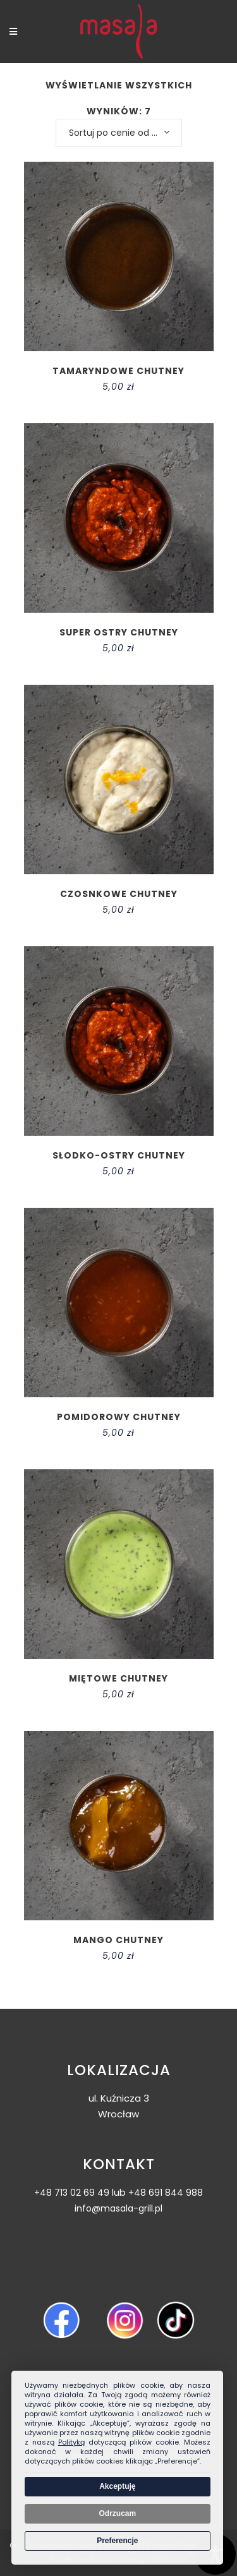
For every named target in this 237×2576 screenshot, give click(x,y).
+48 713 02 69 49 (71, 2192)
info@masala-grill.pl (118, 2208)
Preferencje (117, 2540)
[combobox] (119, 133)
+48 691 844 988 (165, 2192)
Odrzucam (117, 2513)
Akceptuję (117, 2486)
